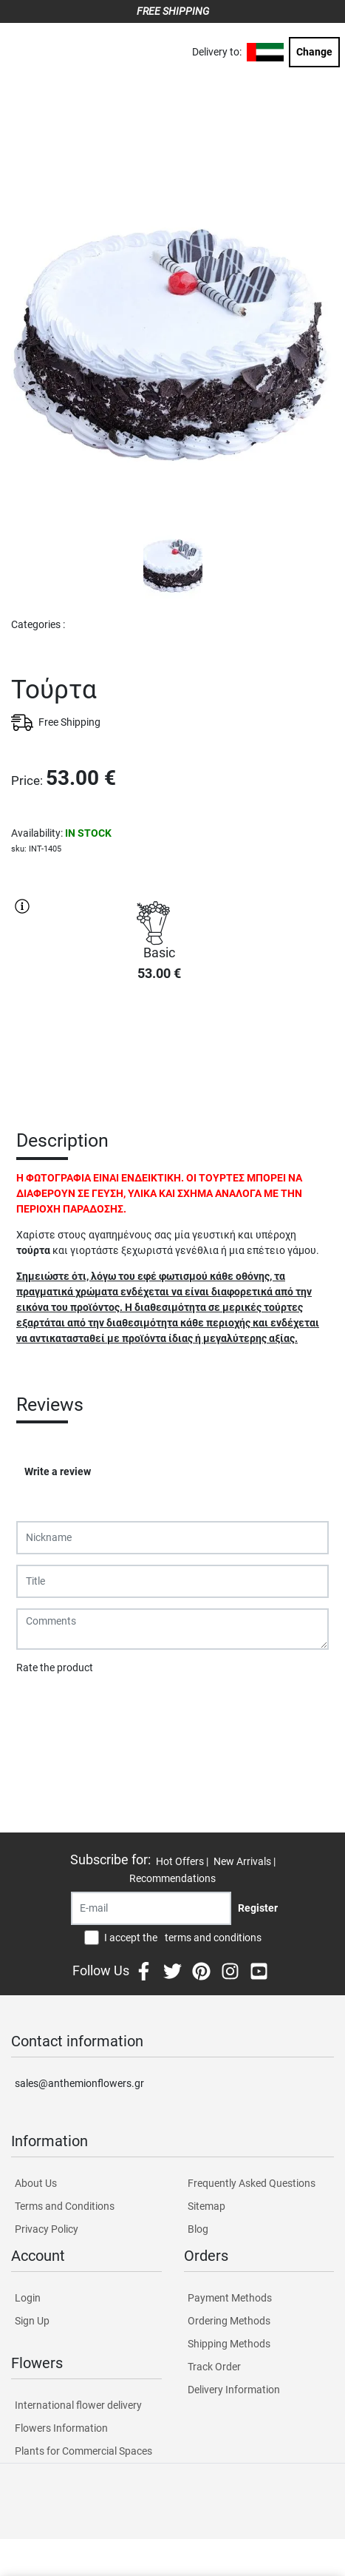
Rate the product (54, 1667)
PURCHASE (158, 1046)
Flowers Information (61, 2428)
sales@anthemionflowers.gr (79, 2083)
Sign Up (32, 2321)
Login (28, 2298)
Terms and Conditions (65, 2206)
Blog (198, 2229)
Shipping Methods (229, 2344)
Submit (41, 1706)
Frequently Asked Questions (251, 2183)
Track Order (214, 2367)
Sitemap (206, 2206)
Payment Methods (230, 2298)
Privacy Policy (46, 2229)
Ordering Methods (229, 2321)
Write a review (57, 1471)
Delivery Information (234, 2389)
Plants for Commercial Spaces (83, 2451)
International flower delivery (78, 2405)
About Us (36, 2183)
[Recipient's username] (151, 1908)
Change (314, 52)
